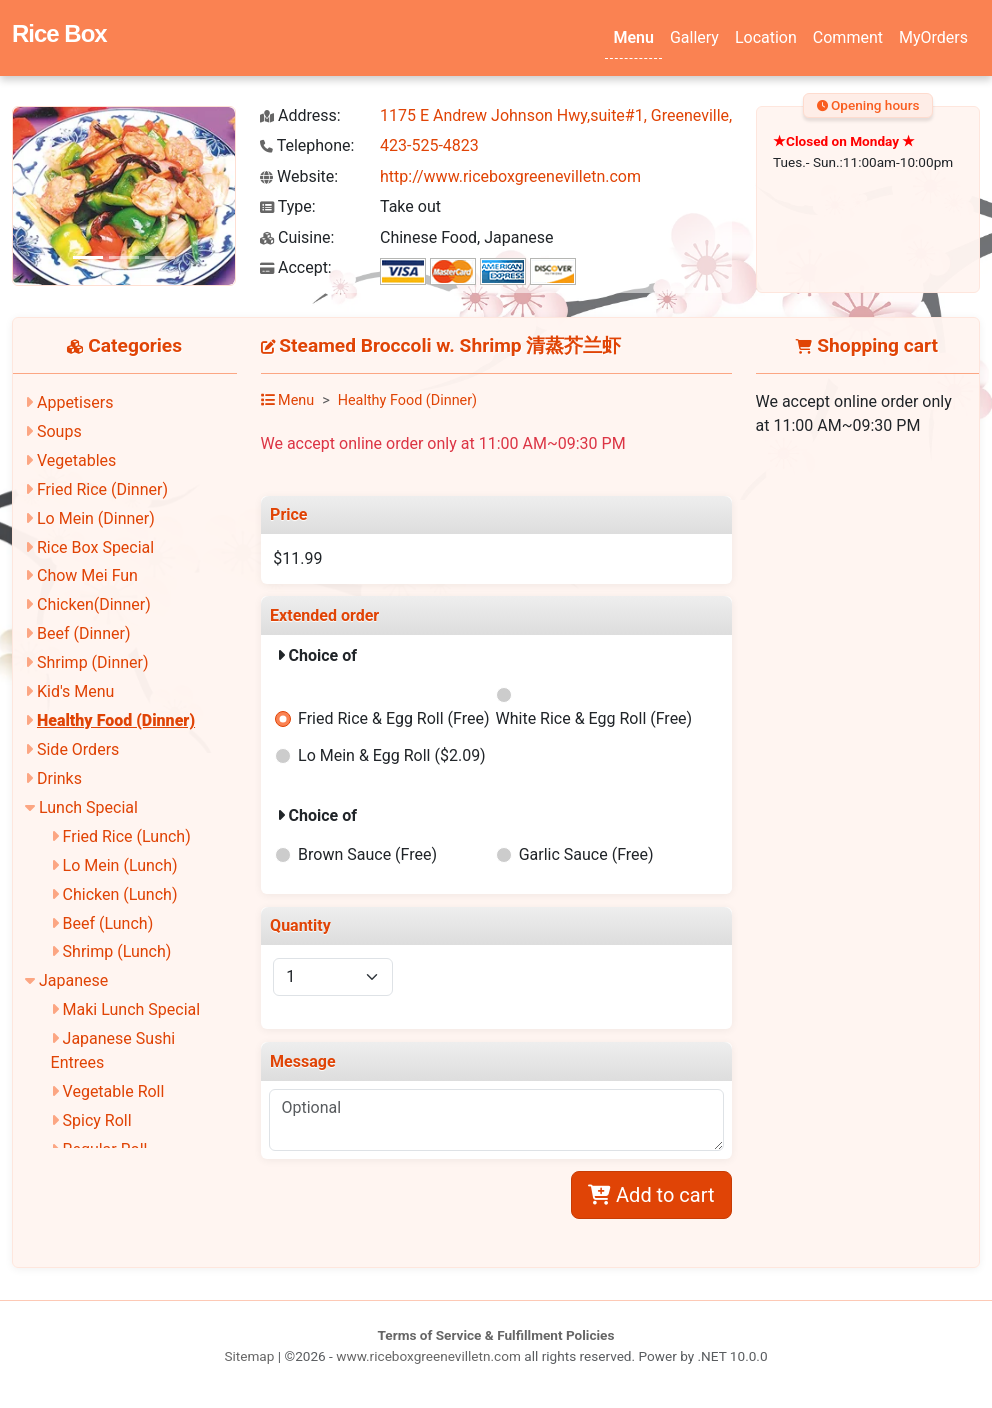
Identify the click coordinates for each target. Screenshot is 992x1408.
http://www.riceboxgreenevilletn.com (510, 176)
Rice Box (59, 33)
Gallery (694, 37)
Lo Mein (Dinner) (96, 518)
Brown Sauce (367, 854)
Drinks (59, 778)
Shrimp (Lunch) (117, 951)
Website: (299, 176)
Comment (848, 37)
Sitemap (249, 1356)
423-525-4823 (429, 145)
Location (766, 37)
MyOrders (933, 37)
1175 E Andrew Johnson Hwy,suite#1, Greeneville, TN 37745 (593, 115)
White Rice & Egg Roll (594, 718)
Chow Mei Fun (87, 575)
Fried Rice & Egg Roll (393, 718)
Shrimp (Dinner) (93, 662)
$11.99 (297, 558)
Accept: (296, 267)
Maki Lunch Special (132, 1009)
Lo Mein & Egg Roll (392, 755)
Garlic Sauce (586, 854)
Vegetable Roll (114, 1091)
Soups (59, 431)
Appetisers (75, 402)
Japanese (73, 980)
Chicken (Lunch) (120, 894)
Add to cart (651, 1195)
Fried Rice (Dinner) (102, 489)
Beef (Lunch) (108, 923)
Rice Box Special (95, 547)
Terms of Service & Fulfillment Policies (496, 1335)
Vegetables (76, 460)
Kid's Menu (75, 691)
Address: (300, 115)
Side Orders (78, 749)
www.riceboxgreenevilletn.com (428, 1356)
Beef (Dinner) (83, 633)
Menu (633, 37)
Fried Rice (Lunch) (127, 836)
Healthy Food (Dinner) (116, 720)
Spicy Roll (97, 1120)
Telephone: (307, 145)
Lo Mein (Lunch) (120, 865)
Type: (288, 206)
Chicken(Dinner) (94, 604)
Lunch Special (88, 807)
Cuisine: (297, 237)
